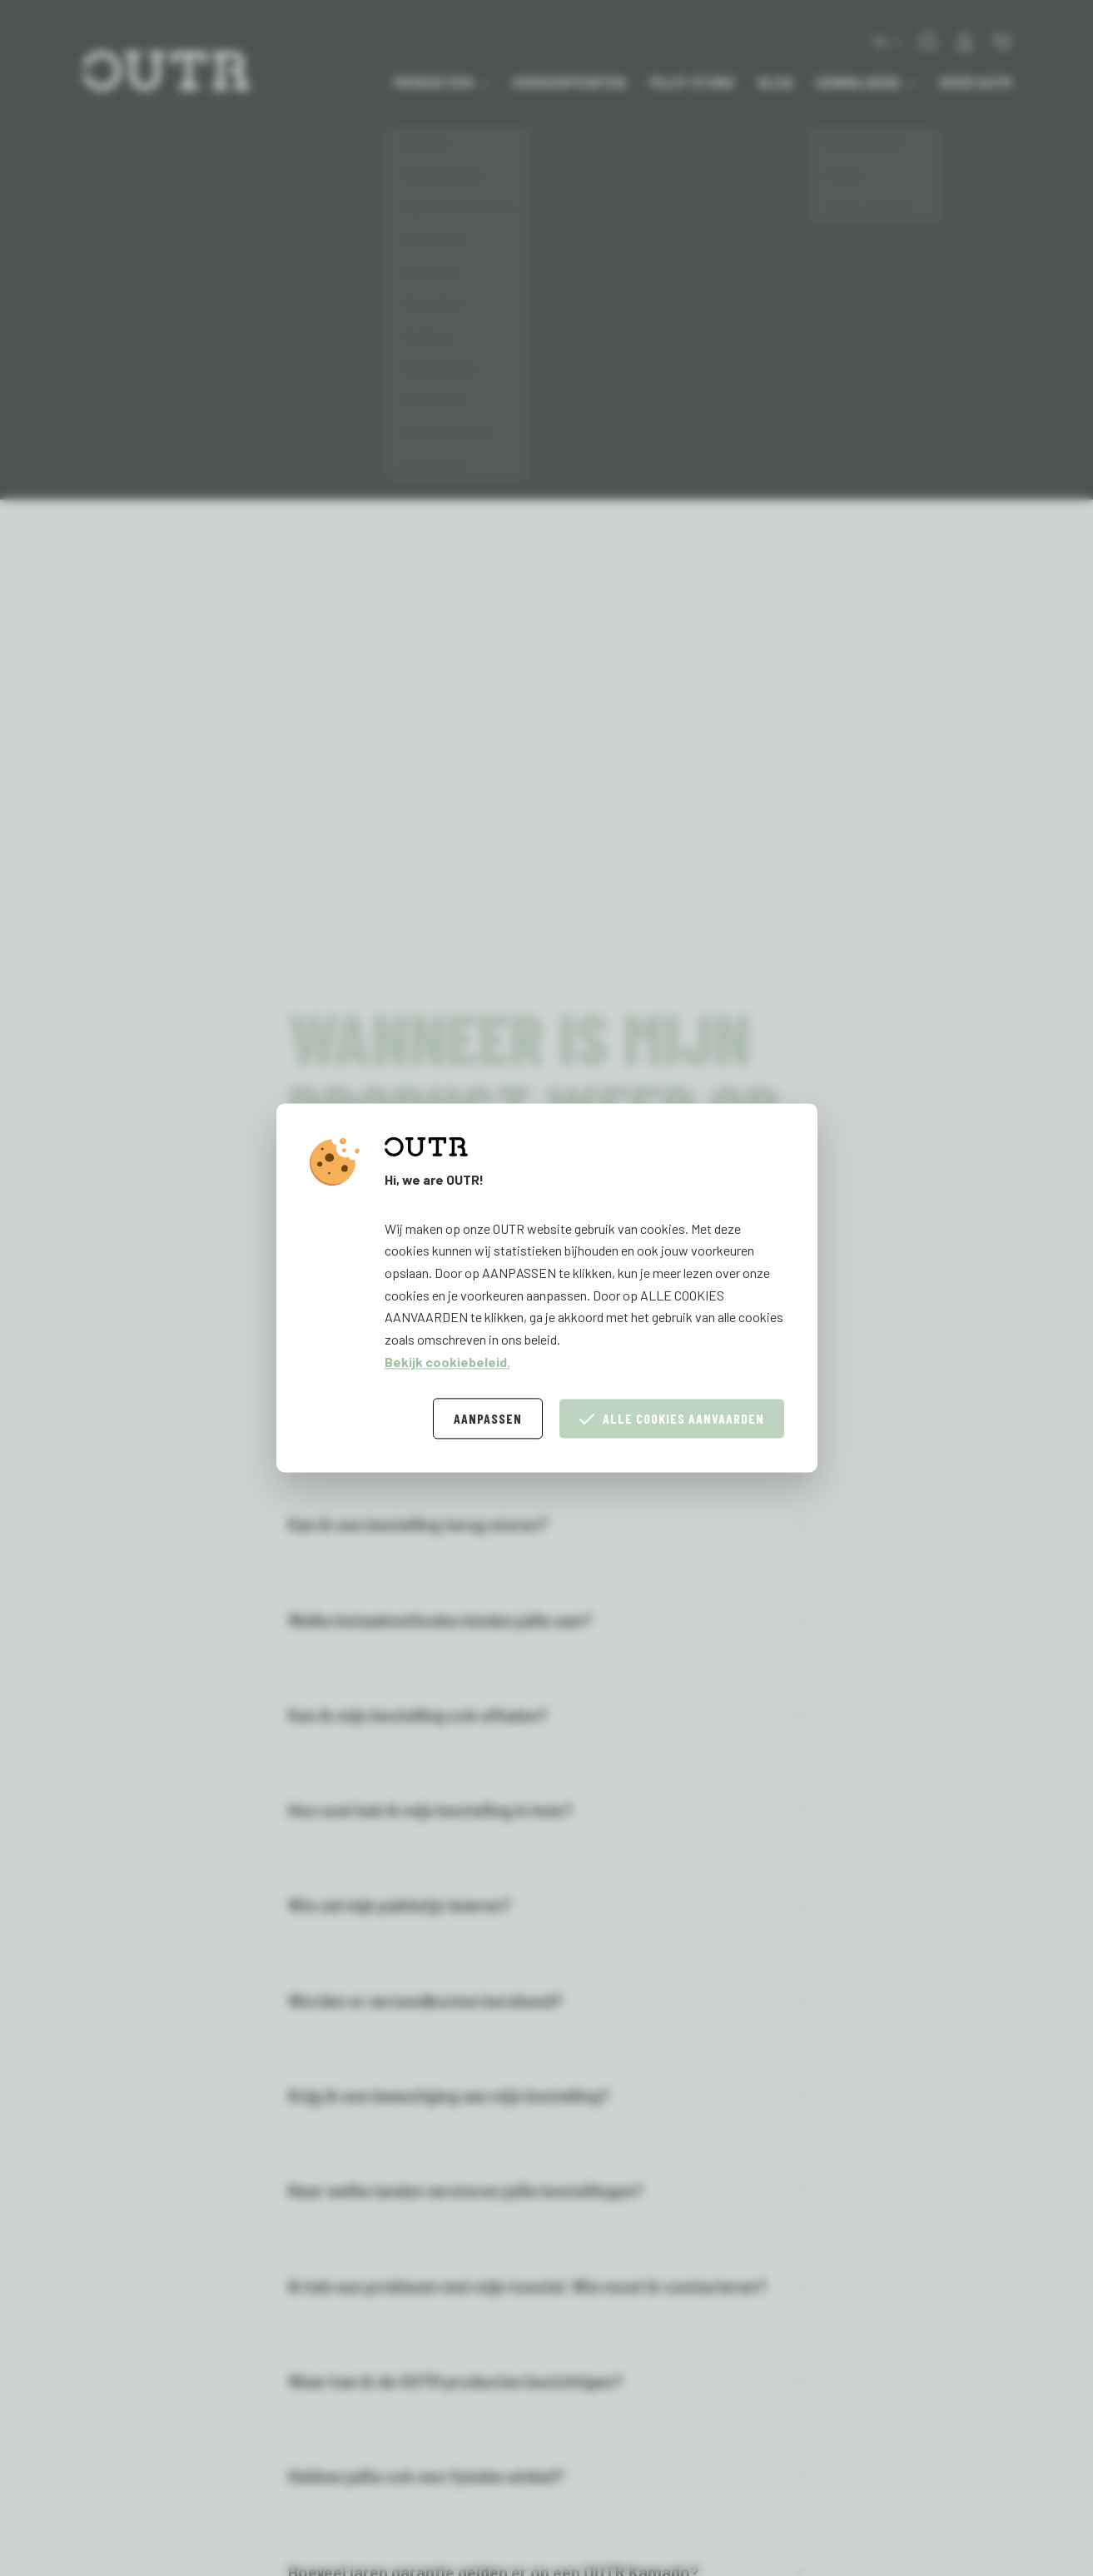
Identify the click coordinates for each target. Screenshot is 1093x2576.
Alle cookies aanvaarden (671, 1419)
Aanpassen (488, 1419)
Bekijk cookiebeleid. (447, 1362)
